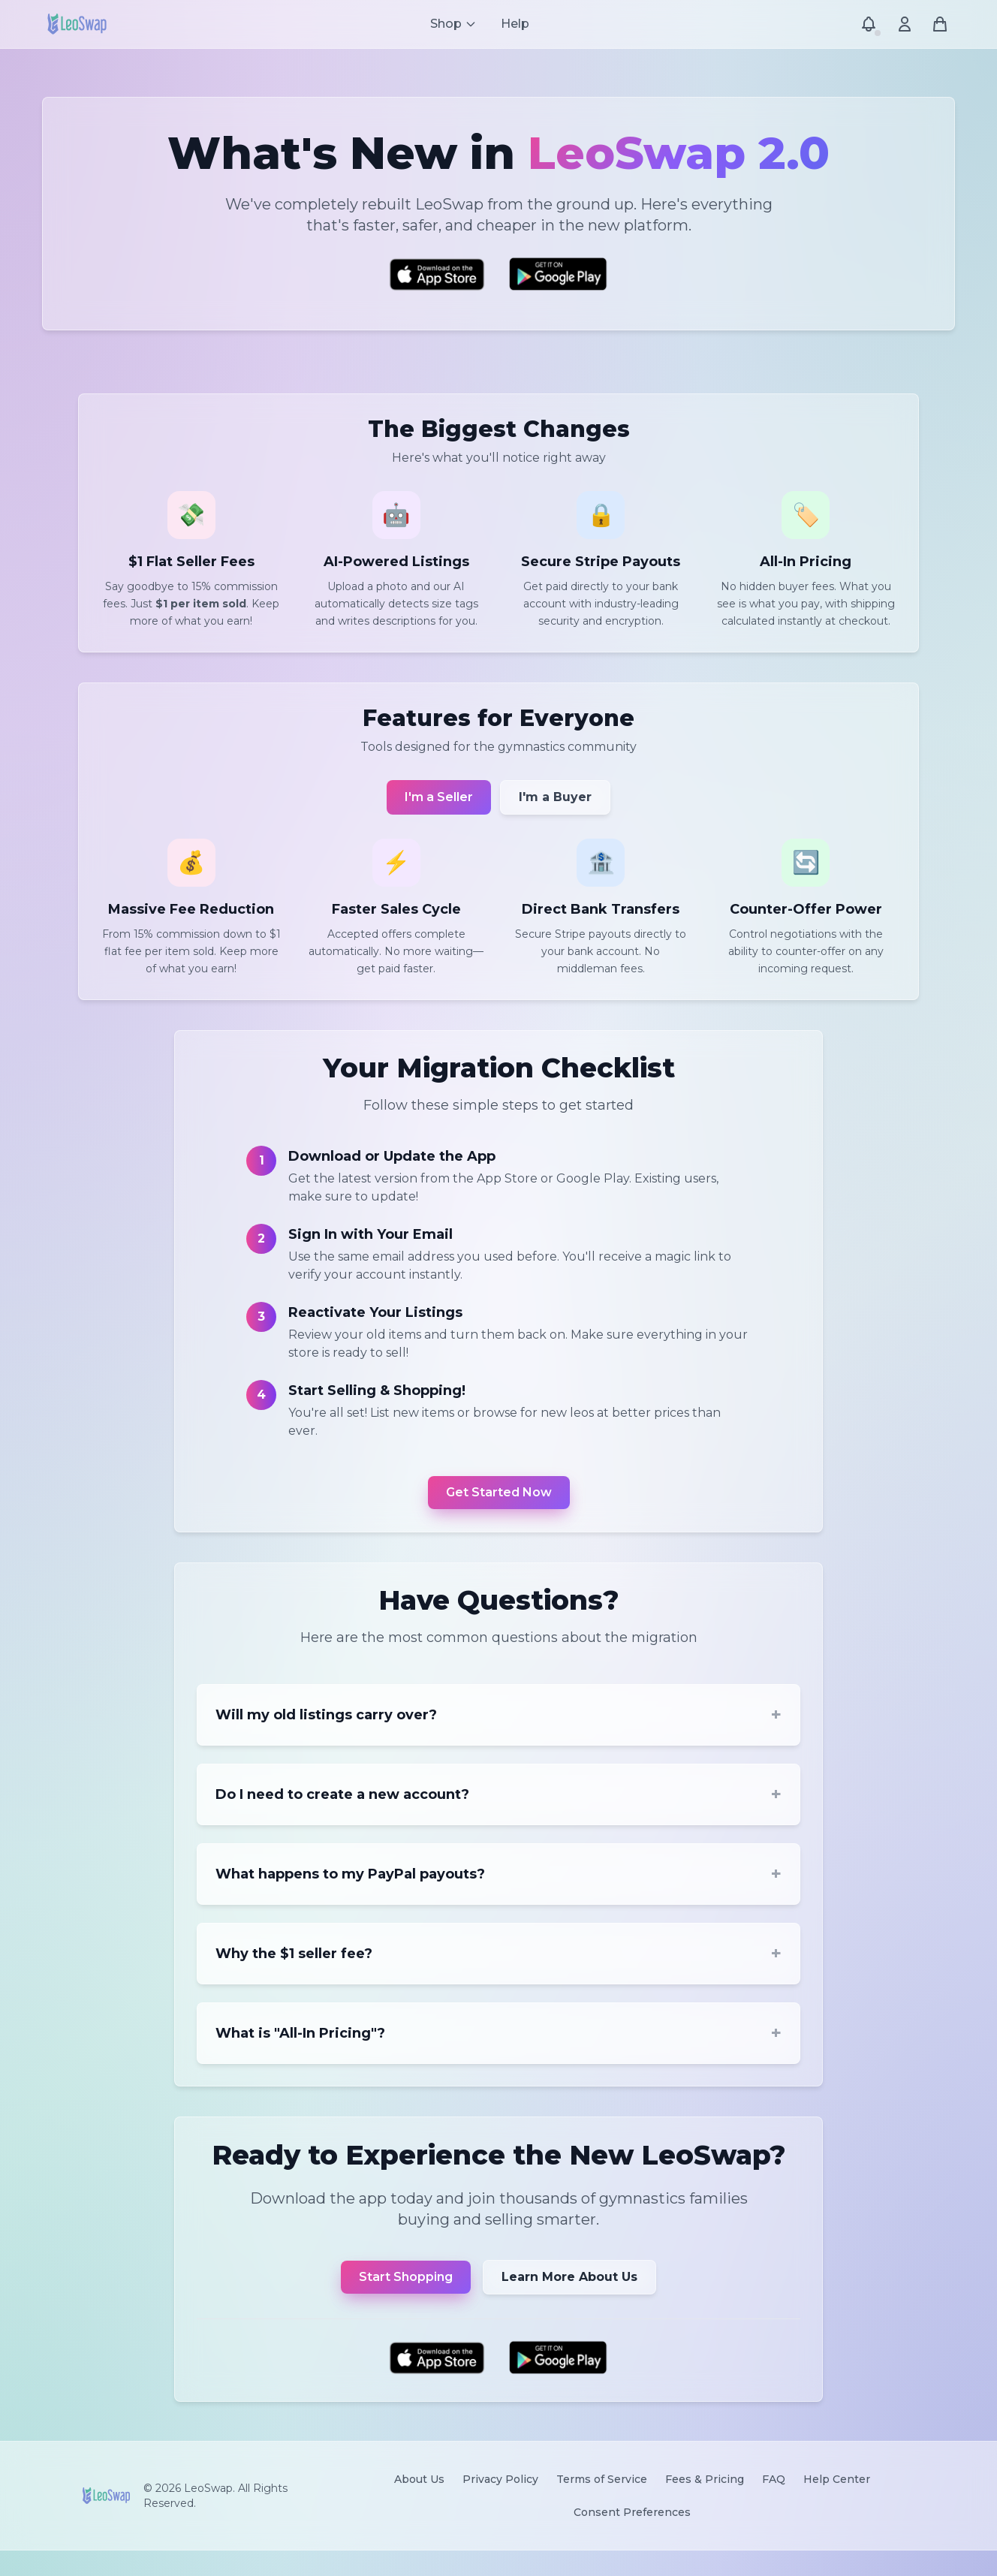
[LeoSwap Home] (77, 24)
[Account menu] (904, 24)
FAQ (773, 2504)
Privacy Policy (500, 2504)
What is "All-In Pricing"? (498, 2053)
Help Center (836, 2504)
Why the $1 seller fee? (498, 1973)
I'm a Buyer (555, 808)
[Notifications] (868, 24)
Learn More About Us (569, 2300)
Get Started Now (499, 1508)
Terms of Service (601, 2504)
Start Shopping (406, 2300)
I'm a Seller (439, 808)
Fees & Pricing (704, 2504)
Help (515, 24)
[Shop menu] (453, 24)
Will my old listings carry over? (498, 1734)
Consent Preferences (632, 2537)
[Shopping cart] (940, 24)
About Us (419, 2504)
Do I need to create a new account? (498, 1814)
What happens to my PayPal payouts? (498, 1894)
